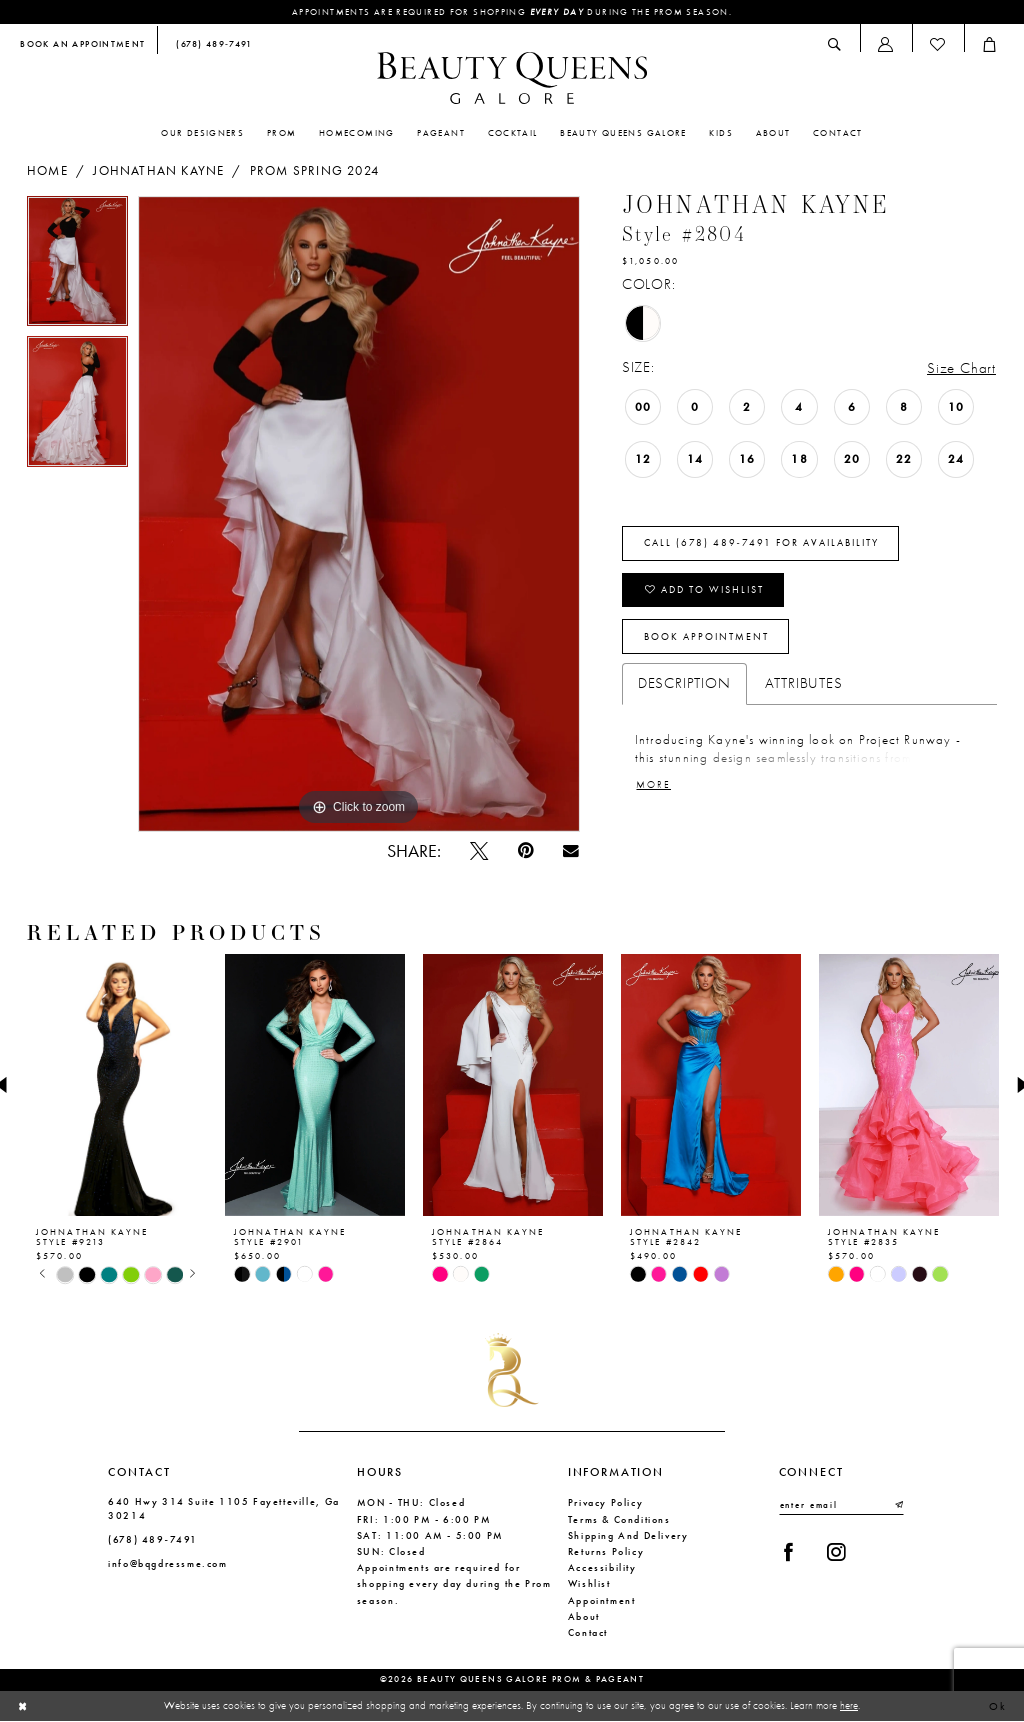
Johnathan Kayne (158, 171)
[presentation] (117, 1085)
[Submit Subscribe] (898, 1505)
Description (684, 683)
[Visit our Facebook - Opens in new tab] (788, 1552)
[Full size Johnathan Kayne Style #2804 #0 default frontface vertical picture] (359, 514)
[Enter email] (841, 1505)
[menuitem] (83, 45)
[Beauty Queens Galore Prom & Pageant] (512, 78)
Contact (588, 1632)
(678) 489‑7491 (153, 1539)
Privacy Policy (606, 1502)
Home (47, 171)
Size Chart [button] (961, 368)
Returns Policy (606, 1551)
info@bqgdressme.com (168, 1563)
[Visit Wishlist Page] (938, 44)
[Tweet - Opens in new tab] (478, 851)
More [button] (653, 785)
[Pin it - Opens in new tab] (525, 851)
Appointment (602, 1600)
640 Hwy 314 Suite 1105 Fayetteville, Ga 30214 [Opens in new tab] (224, 1508)
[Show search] (835, 44)
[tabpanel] (77, 266)
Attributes (804, 683)
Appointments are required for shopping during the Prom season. (512, 12)
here (849, 1706)
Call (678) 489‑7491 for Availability (761, 543)
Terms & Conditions (619, 1519)
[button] (886, 44)
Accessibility (602, 1567)
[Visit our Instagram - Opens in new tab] (835, 1552)
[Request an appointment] (83, 45)
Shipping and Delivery (628, 1535)
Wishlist (589, 1583)
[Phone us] (210, 45)
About (584, 1616)
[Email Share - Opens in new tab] (570, 850)
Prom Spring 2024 (314, 171)
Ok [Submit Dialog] (998, 1706)
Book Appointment (706, 637)
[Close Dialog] (23, 1707)
